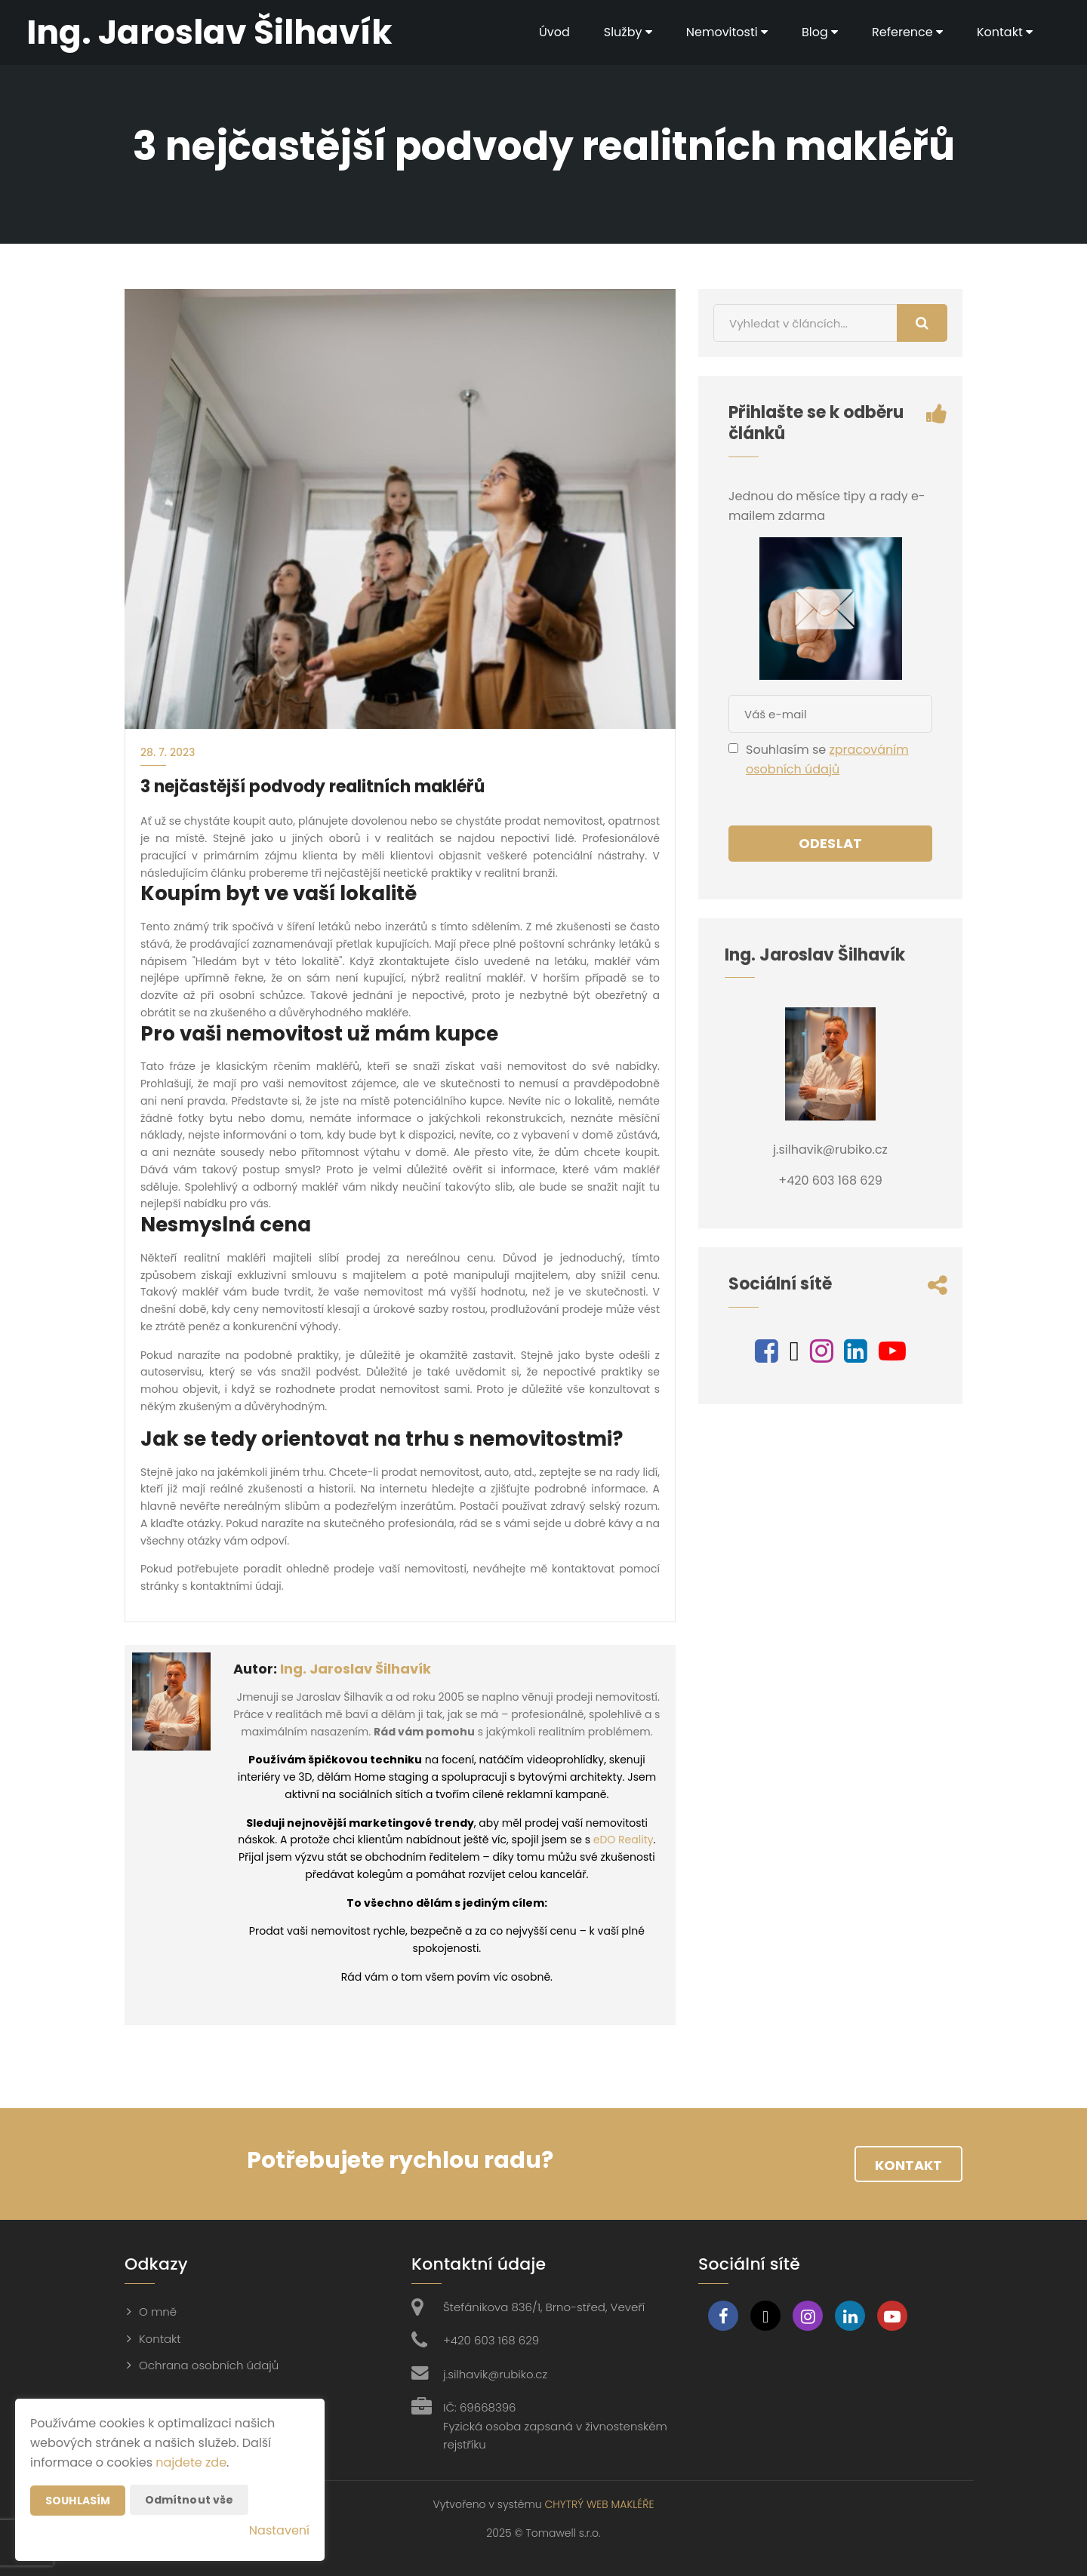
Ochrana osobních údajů (209, 2365)
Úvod (554, 32)
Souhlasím (77, 2500)
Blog (820, 32)
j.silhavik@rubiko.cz (495, 2374)
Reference (907, 32)
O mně (158, 2311)
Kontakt (1005, 32)
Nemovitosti (727, 32)
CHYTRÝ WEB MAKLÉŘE (599, 2504)
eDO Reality (623, 1839)
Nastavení (279, 2530)
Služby (628, 32)
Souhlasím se (787, 749)
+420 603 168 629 (491, 2340)
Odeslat (830, 843)
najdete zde (191, 2462)
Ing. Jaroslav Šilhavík (355, 1668)
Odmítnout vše (189, 2499)
